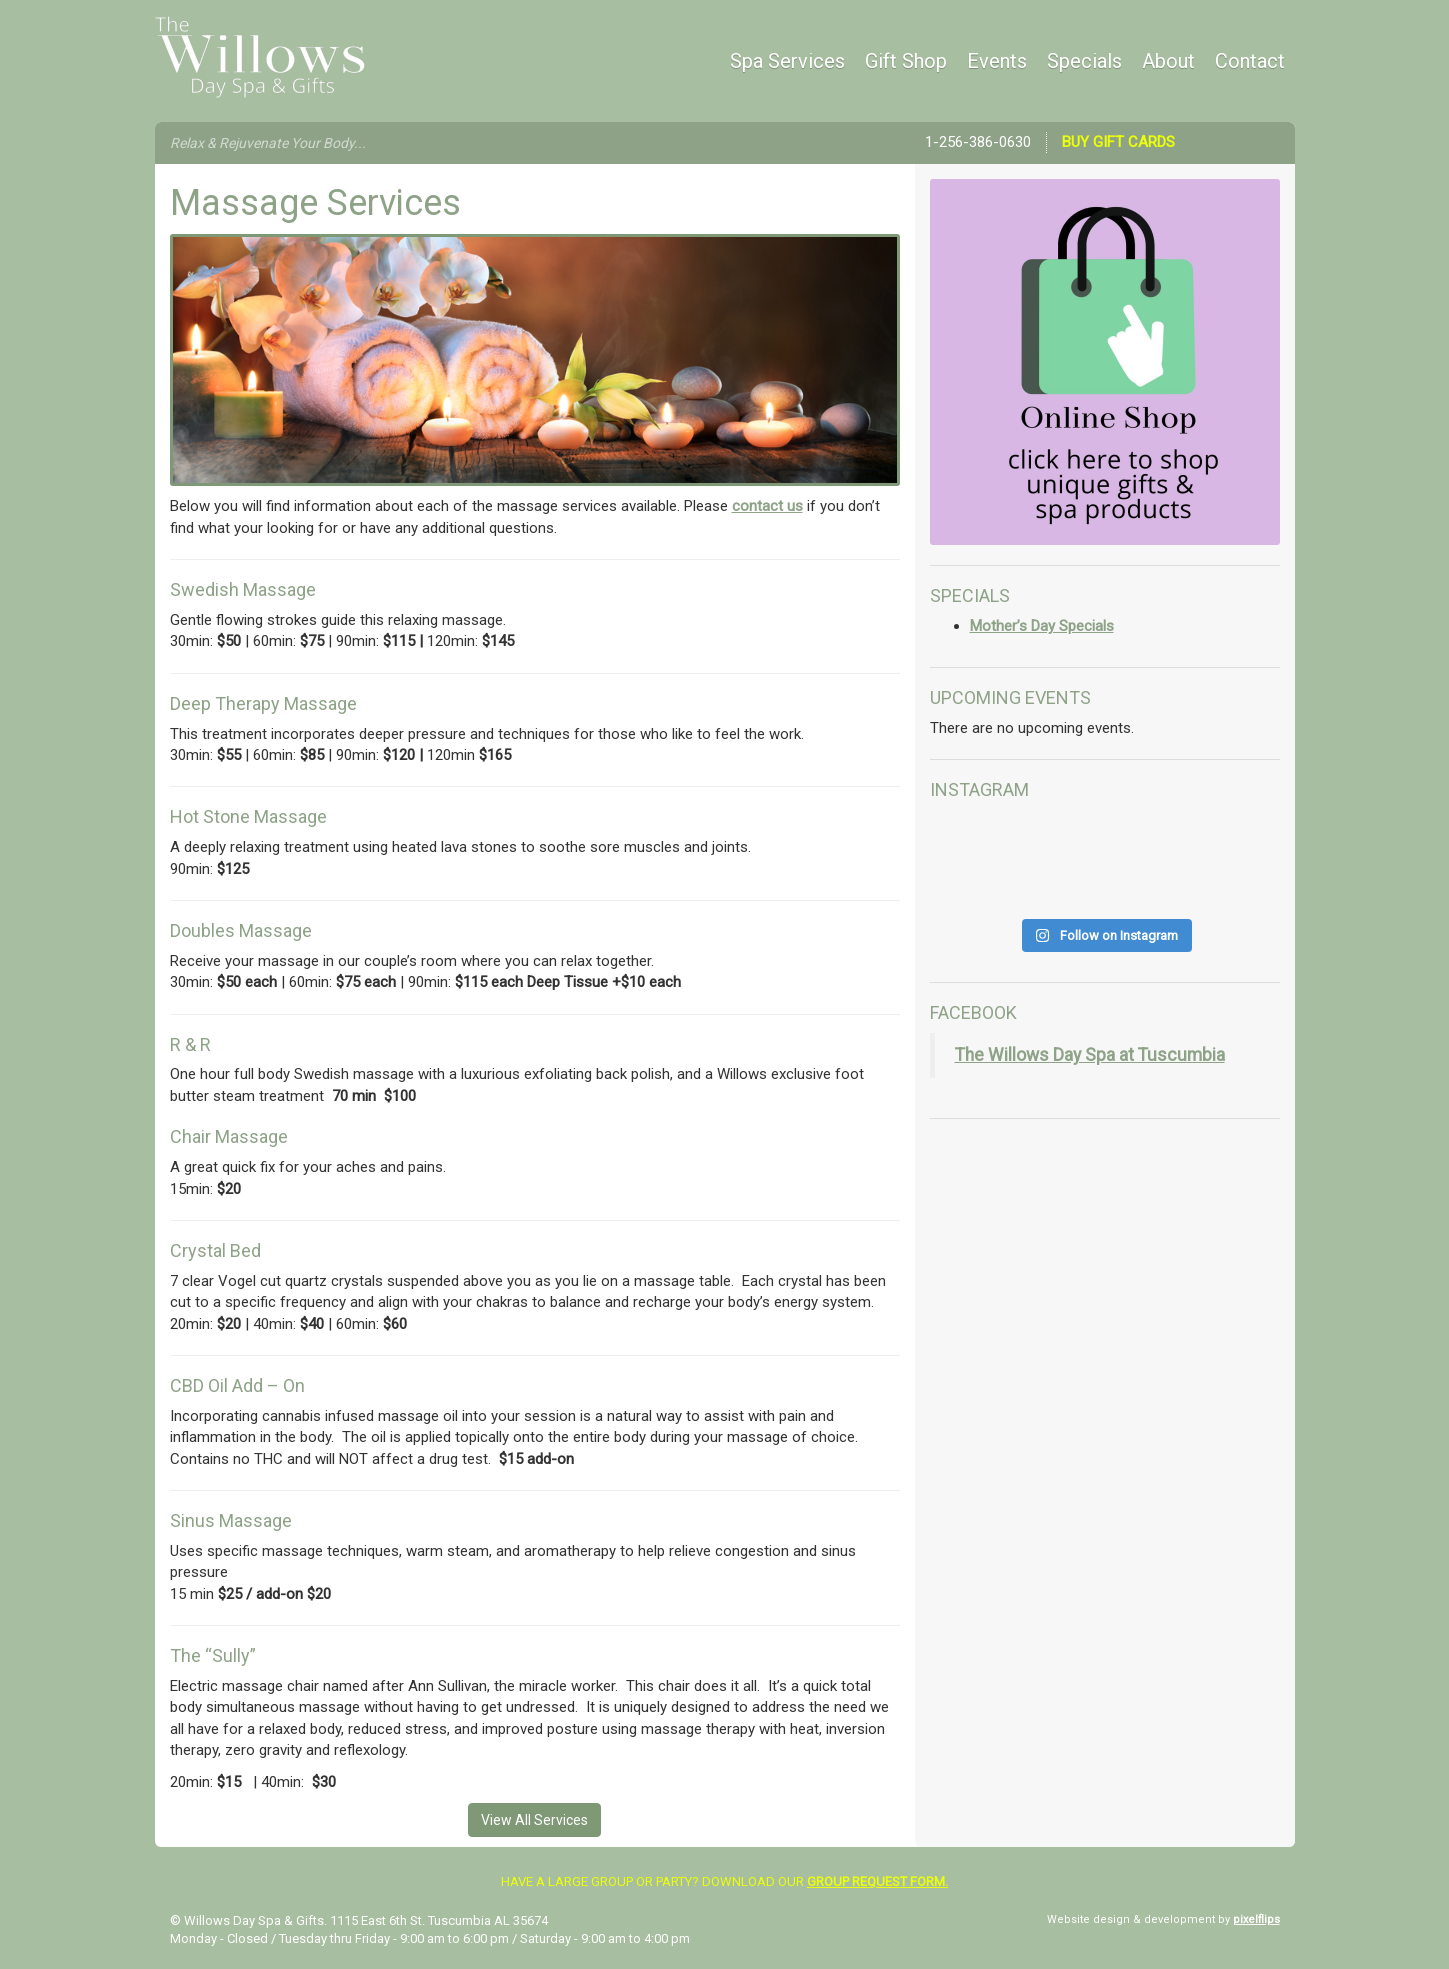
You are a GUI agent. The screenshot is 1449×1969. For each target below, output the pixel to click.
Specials (1084, 61)
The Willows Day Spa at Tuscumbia (1090, 1055)
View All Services (534, 1820)
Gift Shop (906, 61)
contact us (767, 506)
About (1168, 61)
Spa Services (787, 61)
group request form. (877, 1881)
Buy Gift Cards (1118, 142)
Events (997, 61)
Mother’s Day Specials (1042, 626)
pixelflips (1256, 1919)
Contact (1250, 61)
